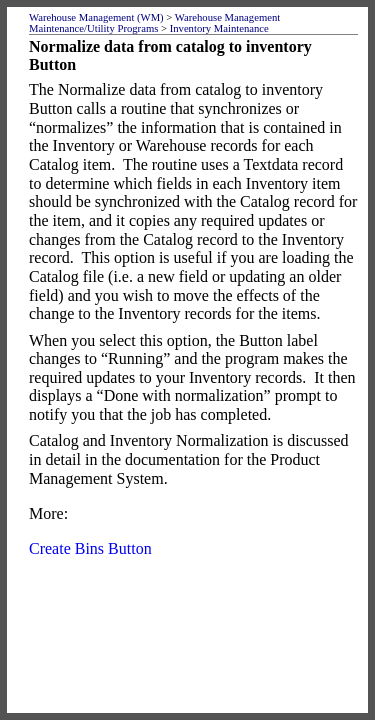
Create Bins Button (90, 548)
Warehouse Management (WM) (96, 17)
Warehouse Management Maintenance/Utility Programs (154, 23)
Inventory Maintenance (219, 28)
